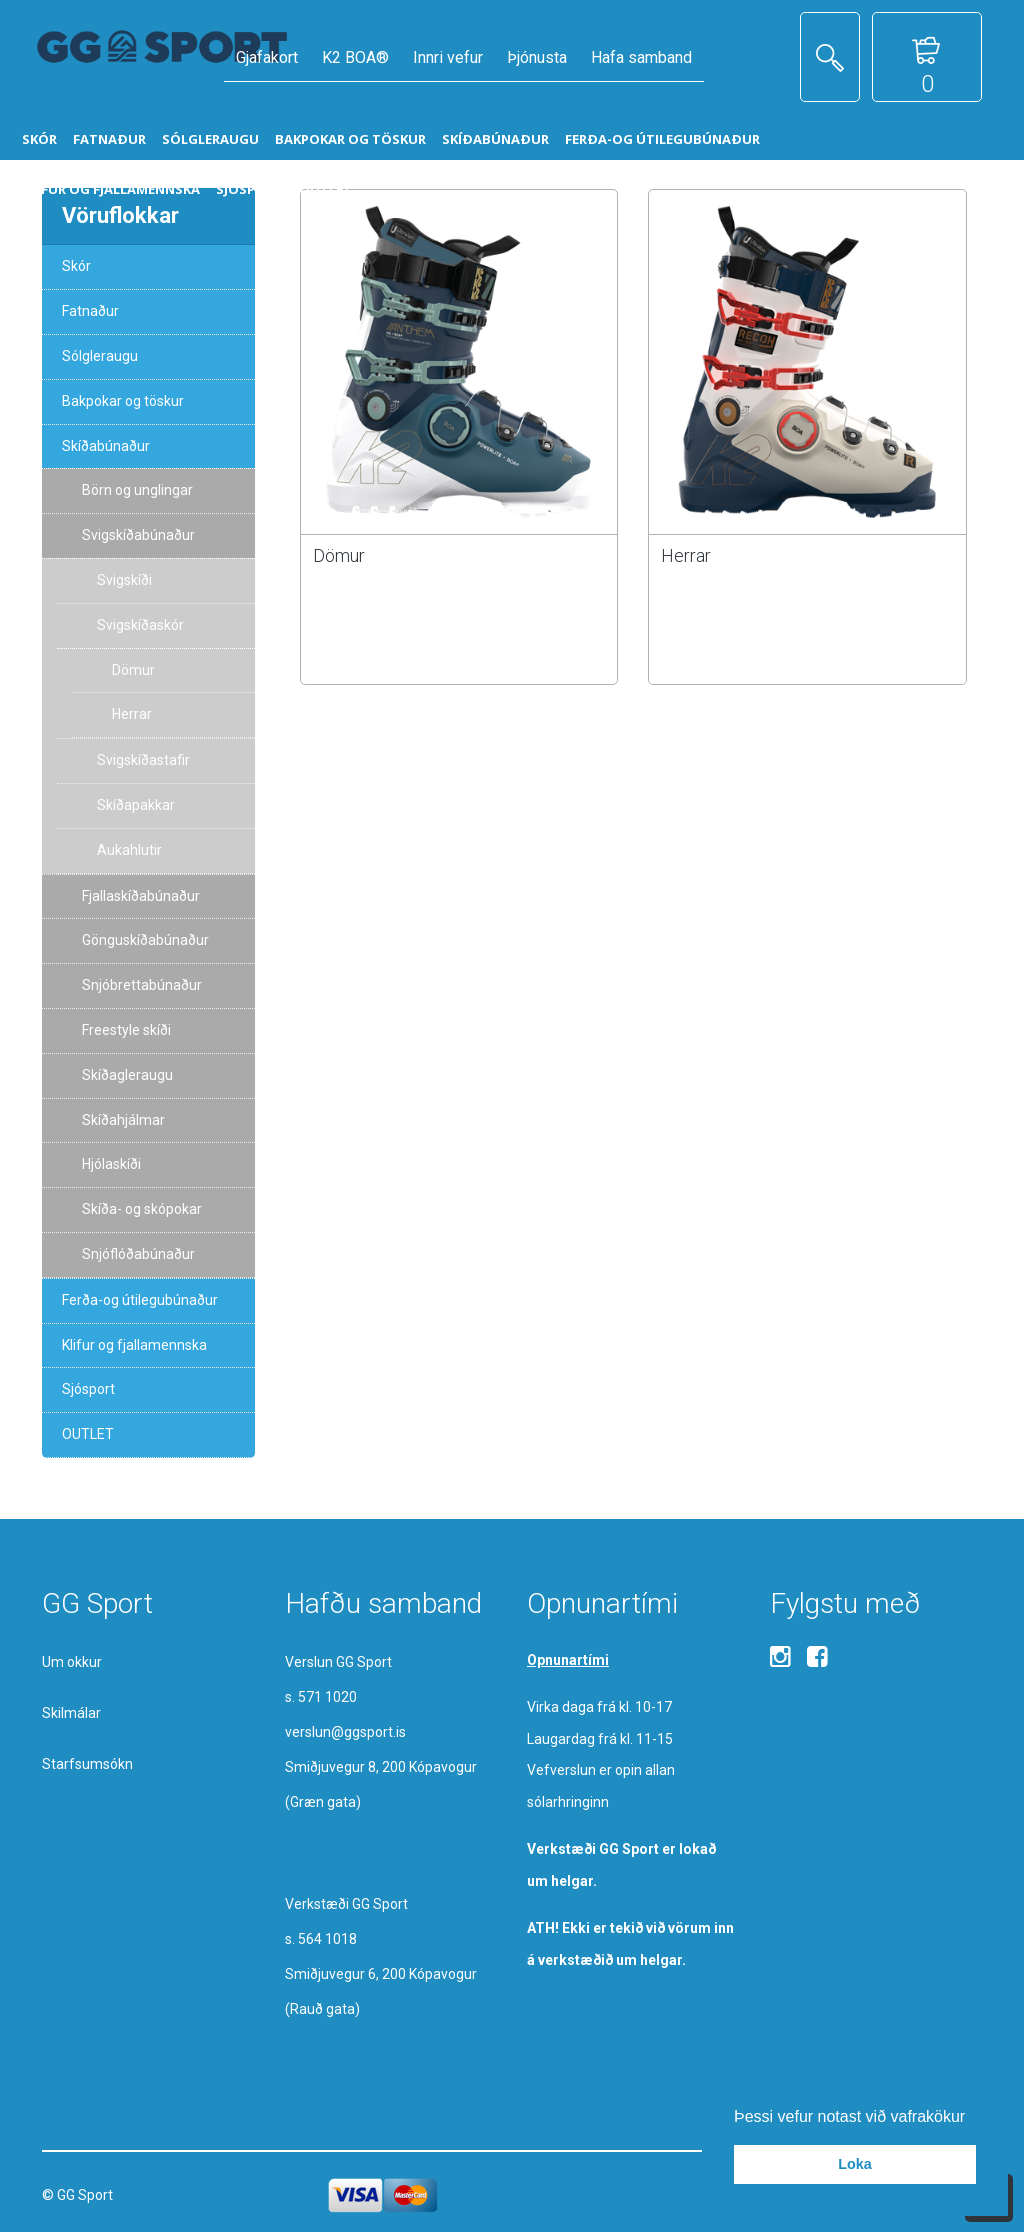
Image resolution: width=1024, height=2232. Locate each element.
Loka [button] (855, 2164)
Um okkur (72, 1662)
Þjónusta (537, 57)
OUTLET (88, 1434)
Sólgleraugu (100, 356)
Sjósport (88, 1389)
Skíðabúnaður (106, 446)
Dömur (339, 555)
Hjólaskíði (111, 1164)
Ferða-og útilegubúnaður (140, 1300)
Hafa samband (641, 57)
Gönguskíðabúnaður (145, 940)
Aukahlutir (129, 850)
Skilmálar (71, 1713)
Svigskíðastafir (143, 760)
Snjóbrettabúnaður (142, 985)
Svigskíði (124, 580)
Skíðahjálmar (123, 1120)
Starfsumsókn (87, 1764)
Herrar (686, 555)
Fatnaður (90, 311)
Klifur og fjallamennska (134, 1345)
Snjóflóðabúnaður (138, 1254)
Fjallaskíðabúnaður (141, 896)
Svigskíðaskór (140, 625)
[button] (973, 2118)
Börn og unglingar (137, 490)
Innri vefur (448, 57)
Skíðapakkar (136, 805)
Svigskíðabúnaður (138, 535)
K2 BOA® (355, 57)
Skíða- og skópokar (142, 1209)
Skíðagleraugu (127, 1075)
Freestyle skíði (126, 1030)
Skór (76, 266)
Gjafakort (267, 57)
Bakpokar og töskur (123, 401)
